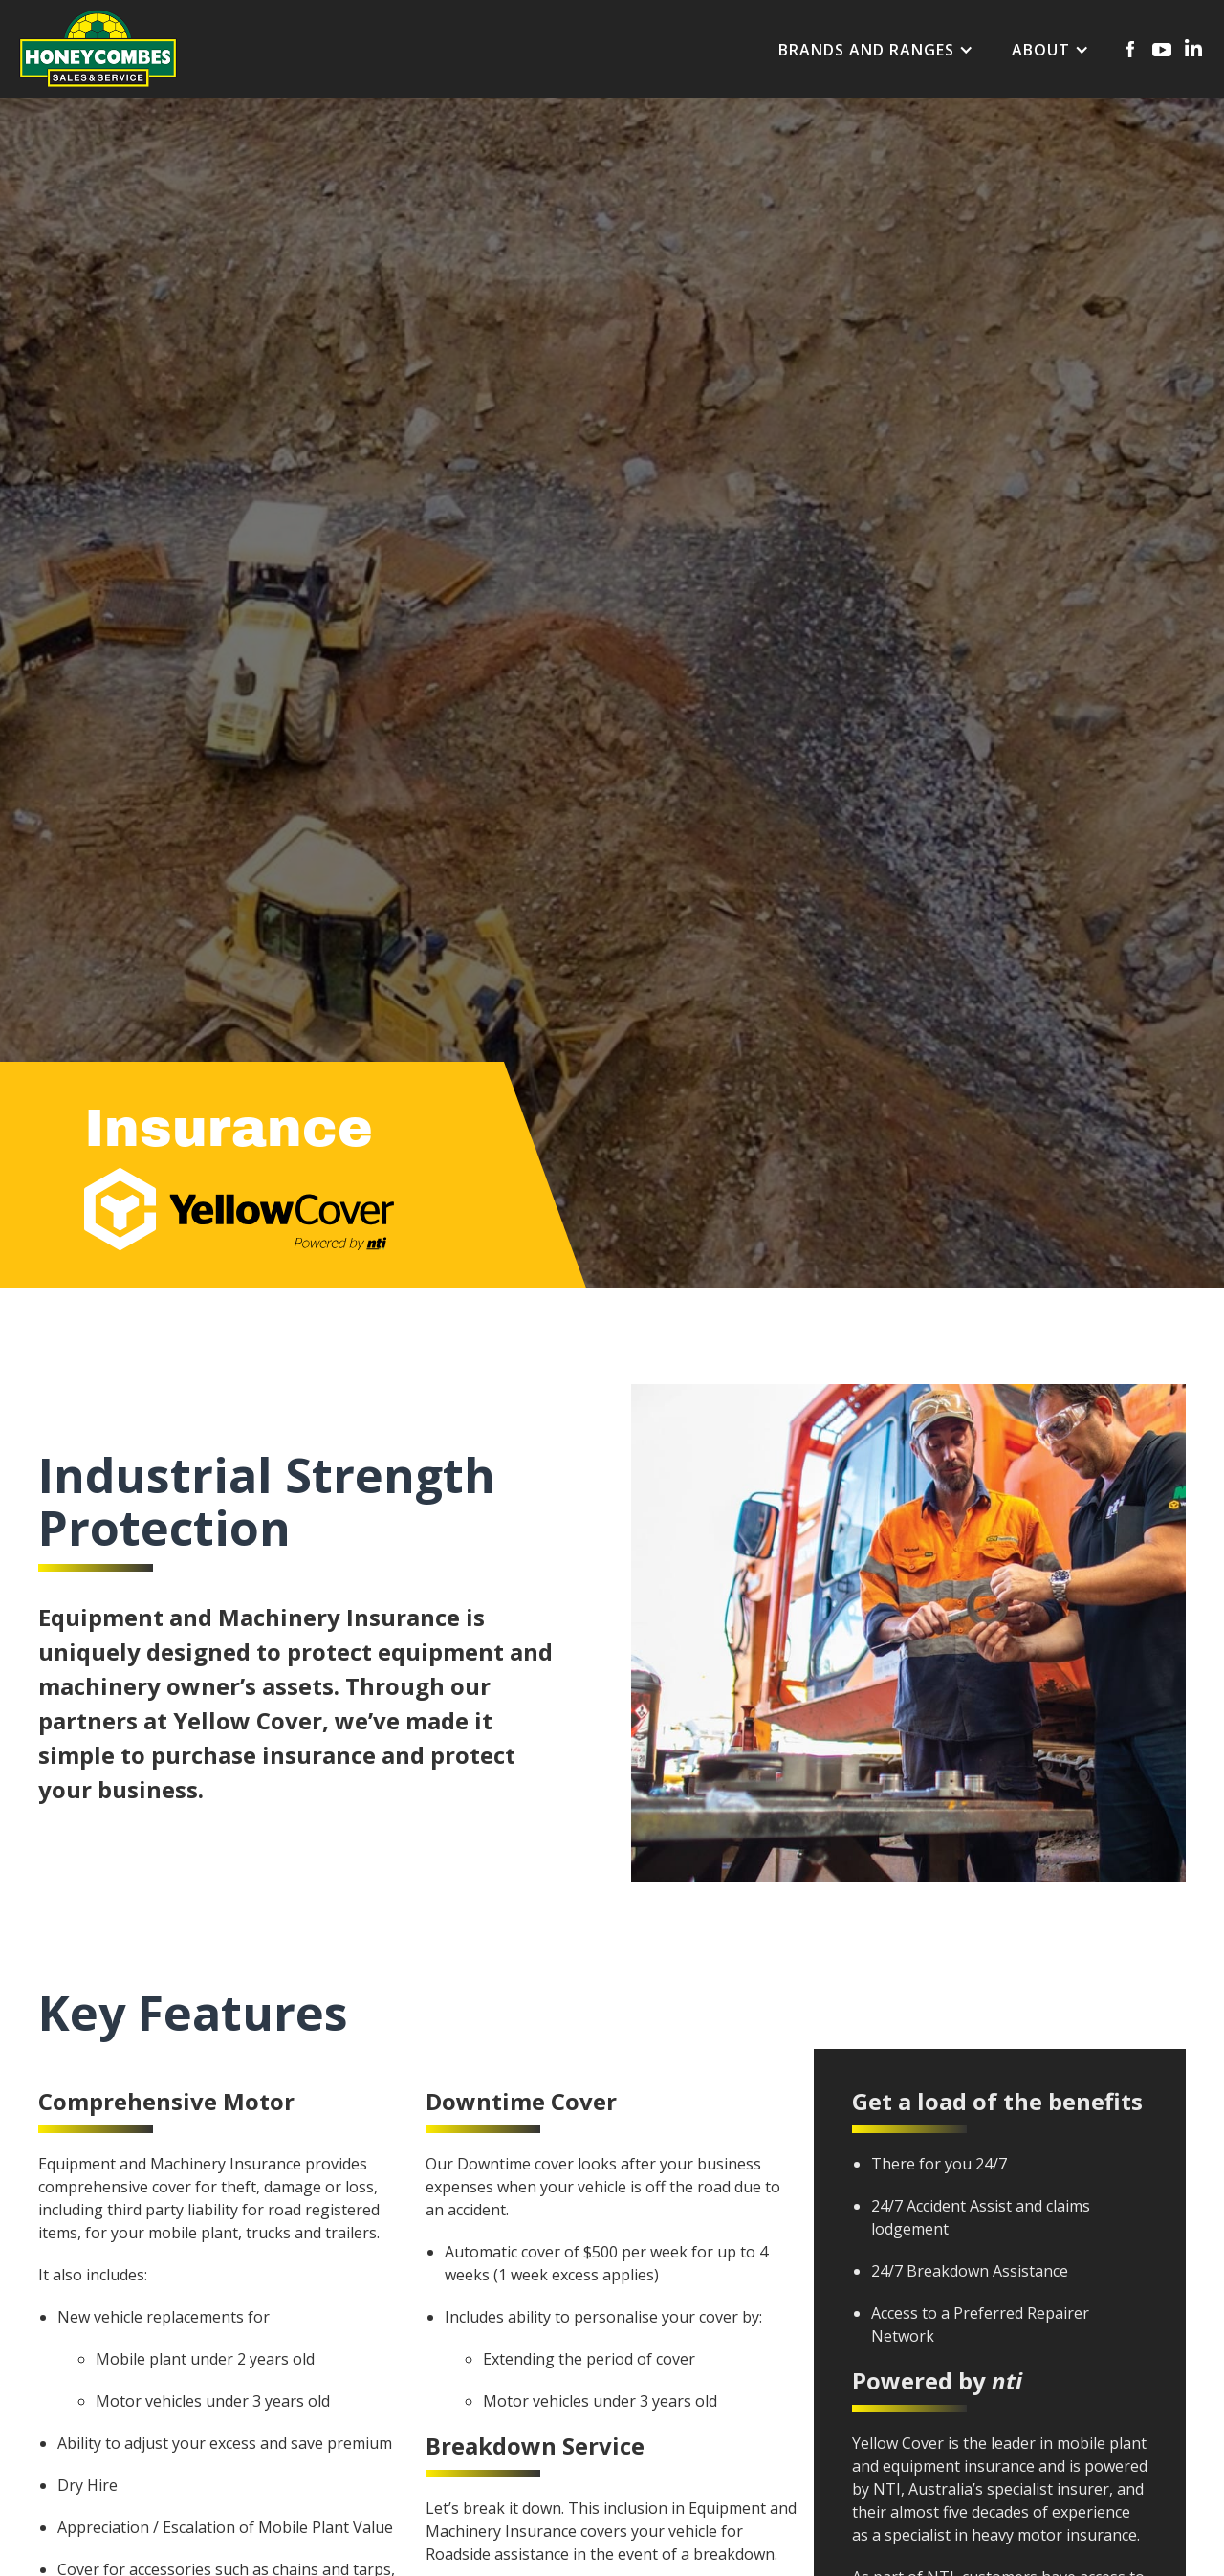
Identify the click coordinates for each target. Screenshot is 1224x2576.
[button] (876, 49)
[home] (98, 48)
